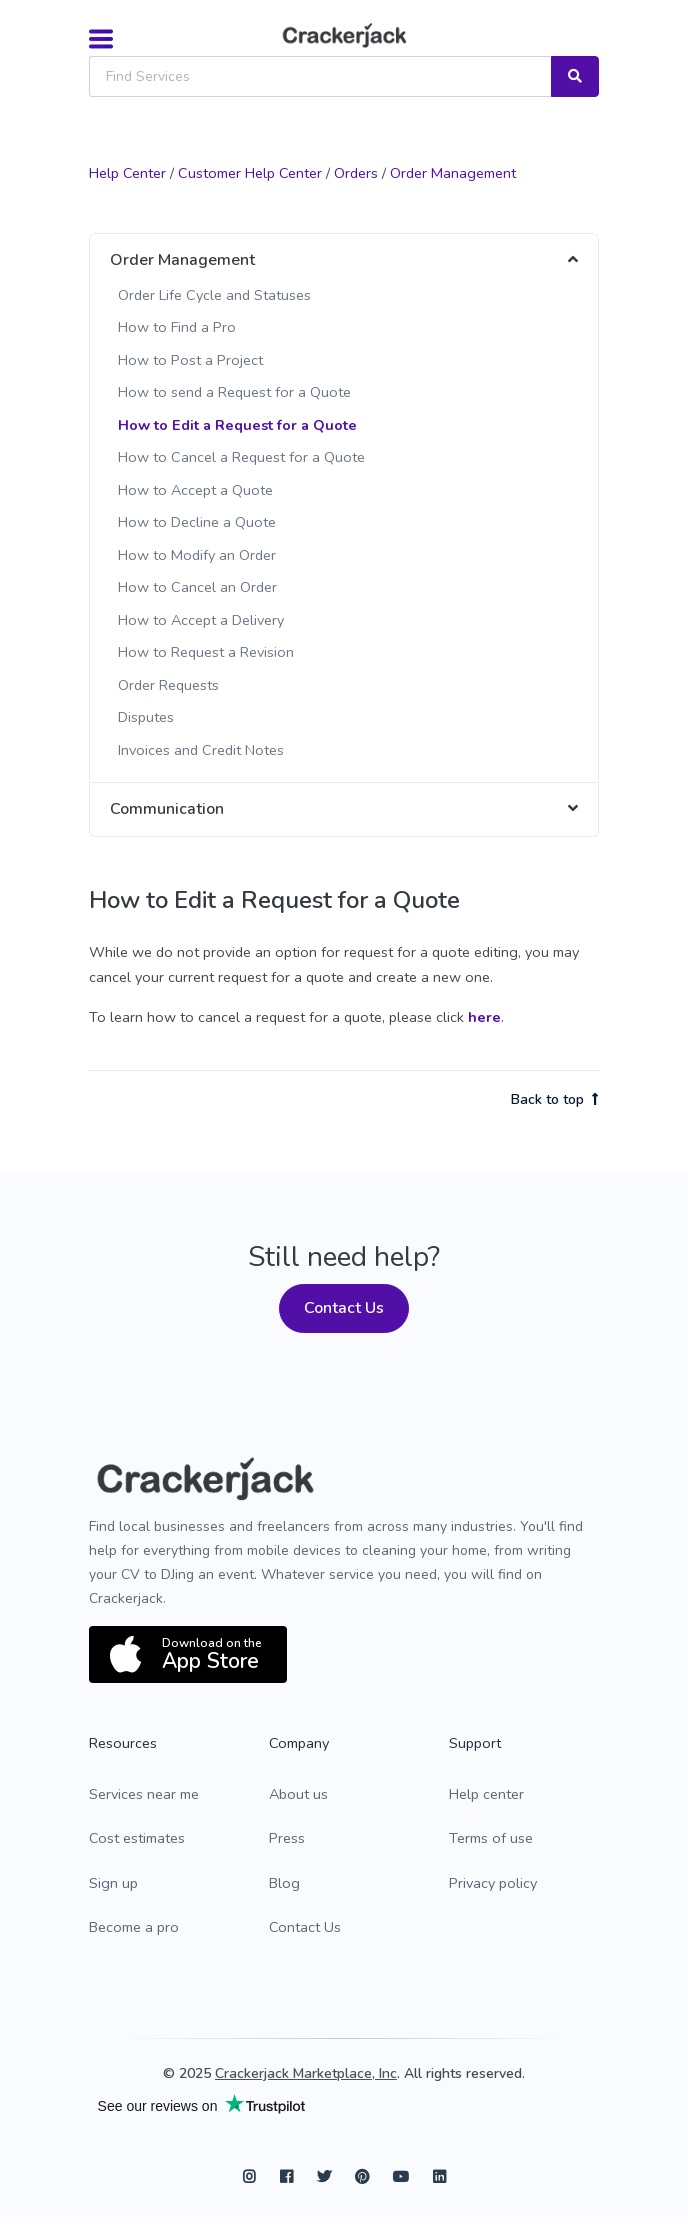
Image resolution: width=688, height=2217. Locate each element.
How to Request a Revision (206, 652)
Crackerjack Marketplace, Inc (306, 2073)
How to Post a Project (190, 360)
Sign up (113, 1883)
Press (287, 1838)
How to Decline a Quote (197, 522)
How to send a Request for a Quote (234, 392)
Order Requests (168, 685)
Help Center (127, 173)
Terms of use (491, 1838)
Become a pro (134, 1927)
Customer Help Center (250, 173)
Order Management (453, 173)
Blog (284, 1883)
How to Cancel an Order (197, 587)
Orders (356, 173)
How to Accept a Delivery (201, 620)
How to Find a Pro (177, 327)
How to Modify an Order (197, 555)
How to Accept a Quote (195, 490)
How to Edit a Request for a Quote (237, 425)
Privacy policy (493, 1883)
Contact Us (344, 1308)
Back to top (555, 1099)
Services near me (144, 1794)
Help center (486, 1794)
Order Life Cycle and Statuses (214, 295)
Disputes (146, 717)
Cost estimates (137, 1838)
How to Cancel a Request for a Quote (241, 457)
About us (298, 1794)
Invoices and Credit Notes (201, 750)
